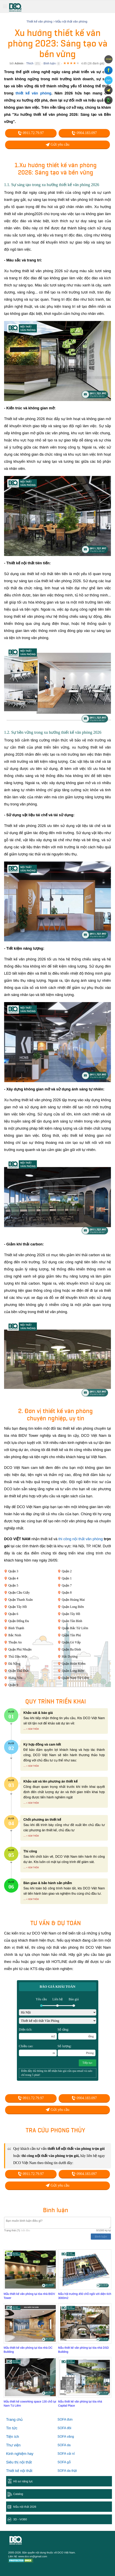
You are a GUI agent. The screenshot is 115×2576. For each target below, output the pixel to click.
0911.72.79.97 (31, 133)
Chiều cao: (38, 2050)
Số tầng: (77, 2034)
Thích (29, 63)
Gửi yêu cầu (57, 144)
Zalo (108, 80)
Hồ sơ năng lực (23, 2481)
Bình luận (50, 63)
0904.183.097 (84, 133)
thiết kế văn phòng (33, 93)
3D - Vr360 (20, 2519)
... (24, 1728)
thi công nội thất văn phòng (80, 1539)
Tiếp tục (87, 2062)
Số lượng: (76, 2050)
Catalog (18, 2494)
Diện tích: (38, 2034)
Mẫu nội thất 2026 (24, 2506)
